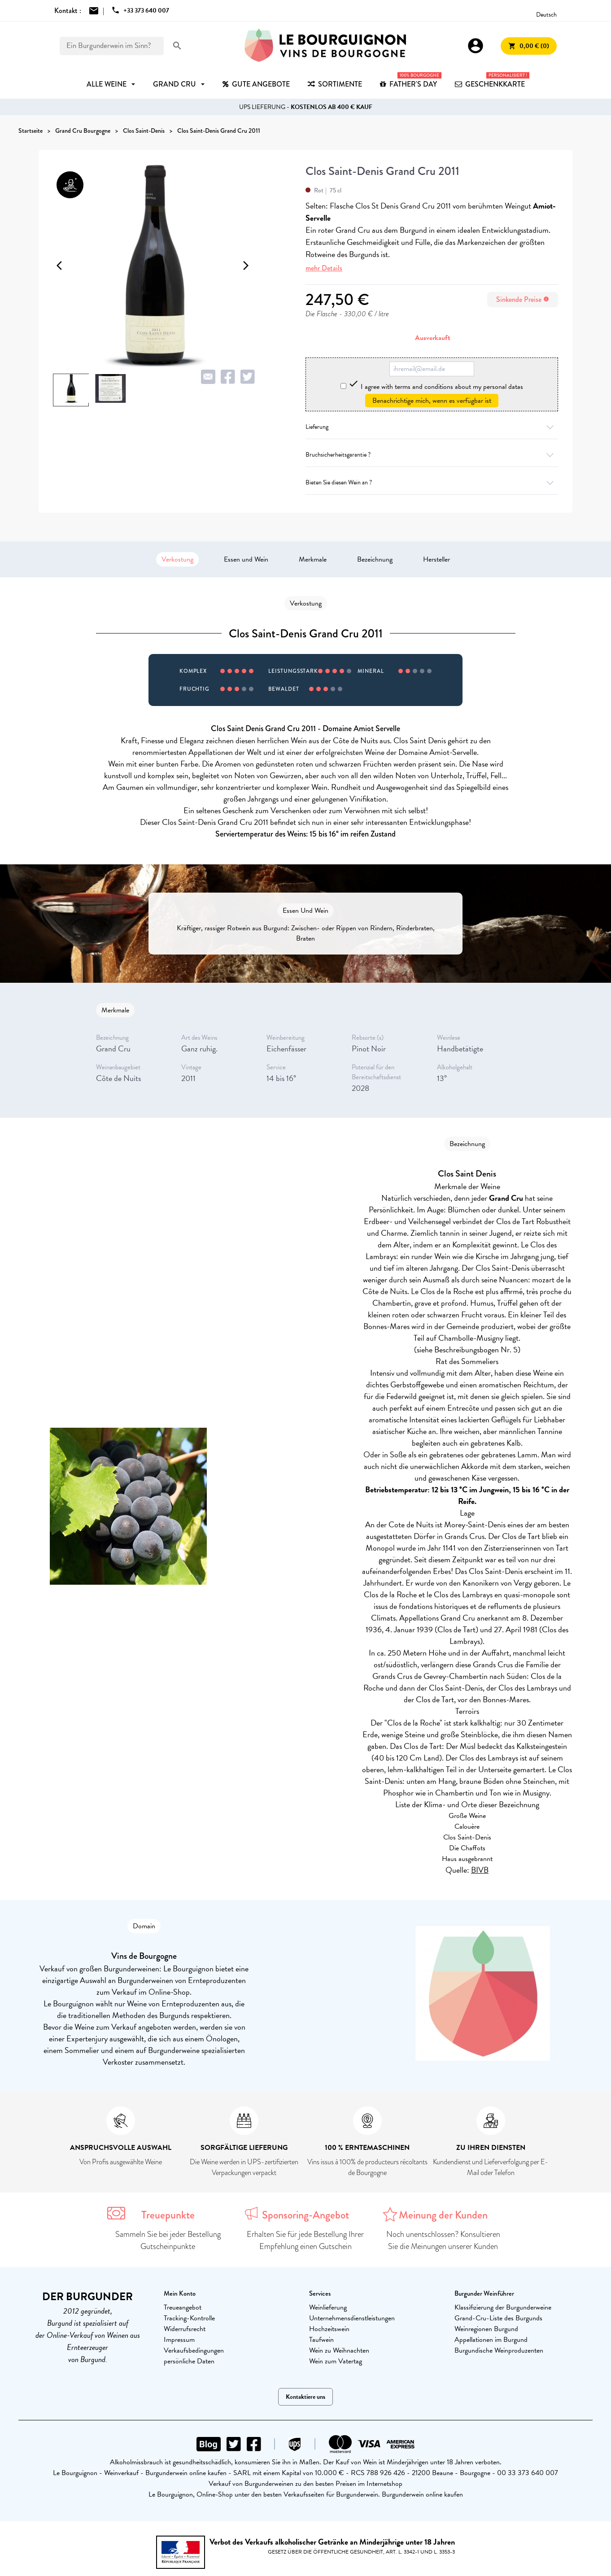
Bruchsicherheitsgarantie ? (432, 454)
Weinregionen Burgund (486, 2328)
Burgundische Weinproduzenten (498, 2350)
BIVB (480, 1870)
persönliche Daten (189, 2361)
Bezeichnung (375, 559)
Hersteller (436, 559)
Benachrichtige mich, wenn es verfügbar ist (431, 400)
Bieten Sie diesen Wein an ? (432, 482)
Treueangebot (182, 2307)
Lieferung (432, 427)
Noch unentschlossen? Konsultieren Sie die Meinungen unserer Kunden (443, 2240)
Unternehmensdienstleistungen (352, 2318)
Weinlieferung (328, 2307)
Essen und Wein (246, 559)
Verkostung (177, 559)
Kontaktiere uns (305, 2397)
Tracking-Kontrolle (189, 2318)
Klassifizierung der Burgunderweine (502, 2307)
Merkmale (313, 559)
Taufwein (321, 2339)
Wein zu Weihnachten (339, 2350)
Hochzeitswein (329, 2328)
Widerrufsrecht (184, 2328)
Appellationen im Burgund (491, 2339)
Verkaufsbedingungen (194, 2350)
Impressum (179, 2339)
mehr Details (324, 268)
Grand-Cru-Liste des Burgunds (498, 2318)
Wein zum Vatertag (335, 2361)
